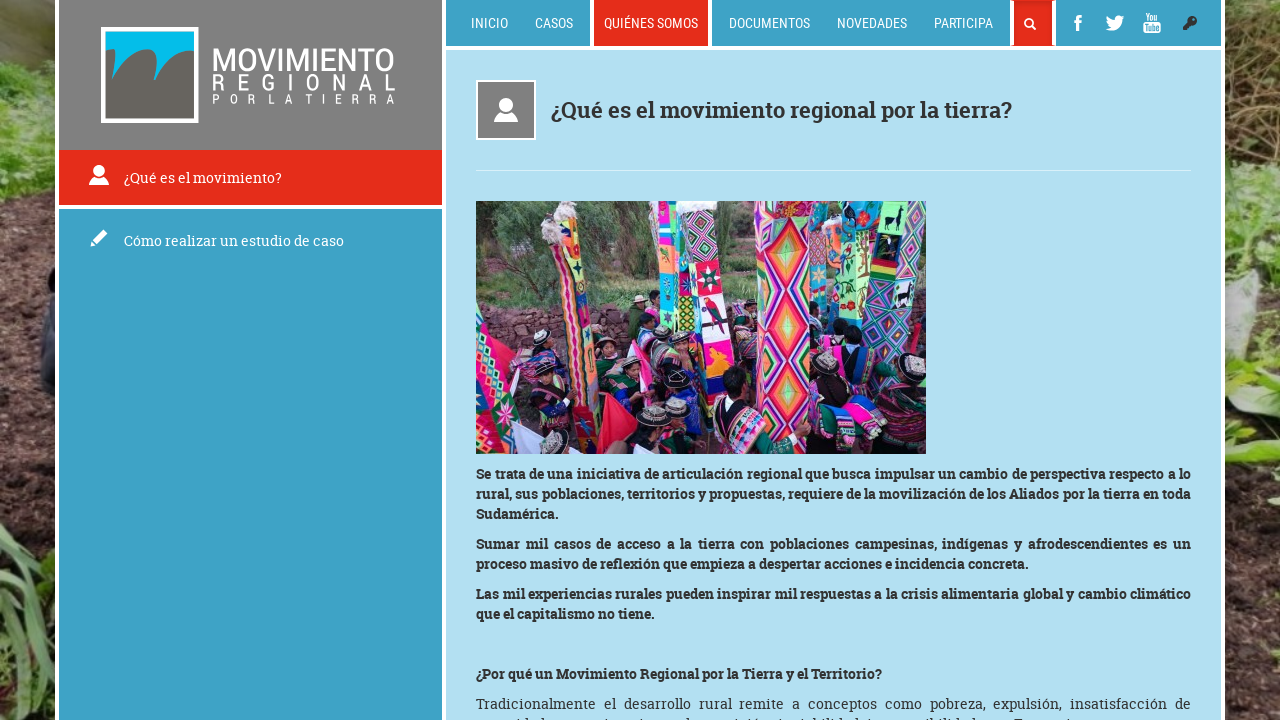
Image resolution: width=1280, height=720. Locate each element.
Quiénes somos (651, 22)
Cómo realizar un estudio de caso (216, 240)
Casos (554, 22)
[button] (1190, 23)
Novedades (872, 22)
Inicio (489, 22)
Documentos (769, 22)
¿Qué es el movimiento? (185, 177)
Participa (963, 22)
